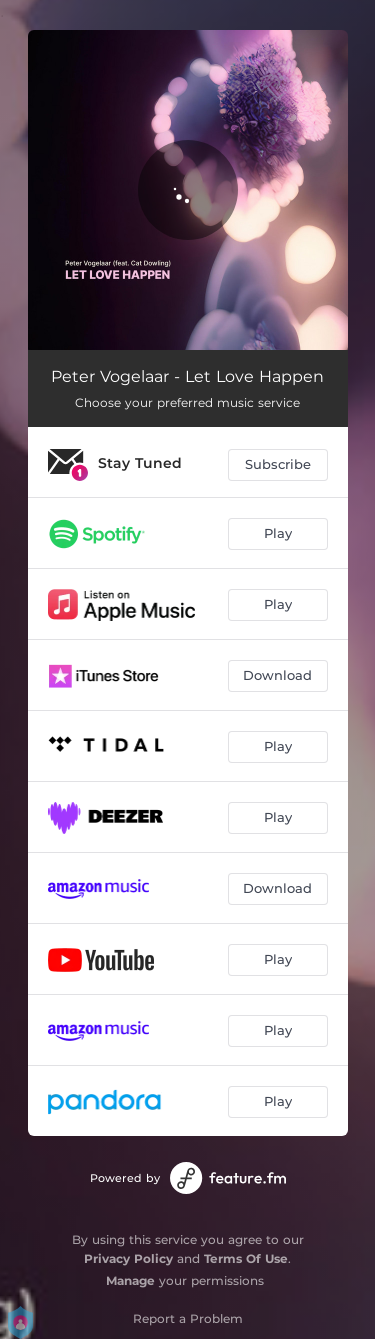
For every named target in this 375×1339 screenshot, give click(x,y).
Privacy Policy (128, 1258)
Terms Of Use (246, 1258)
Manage (130, 1280)
